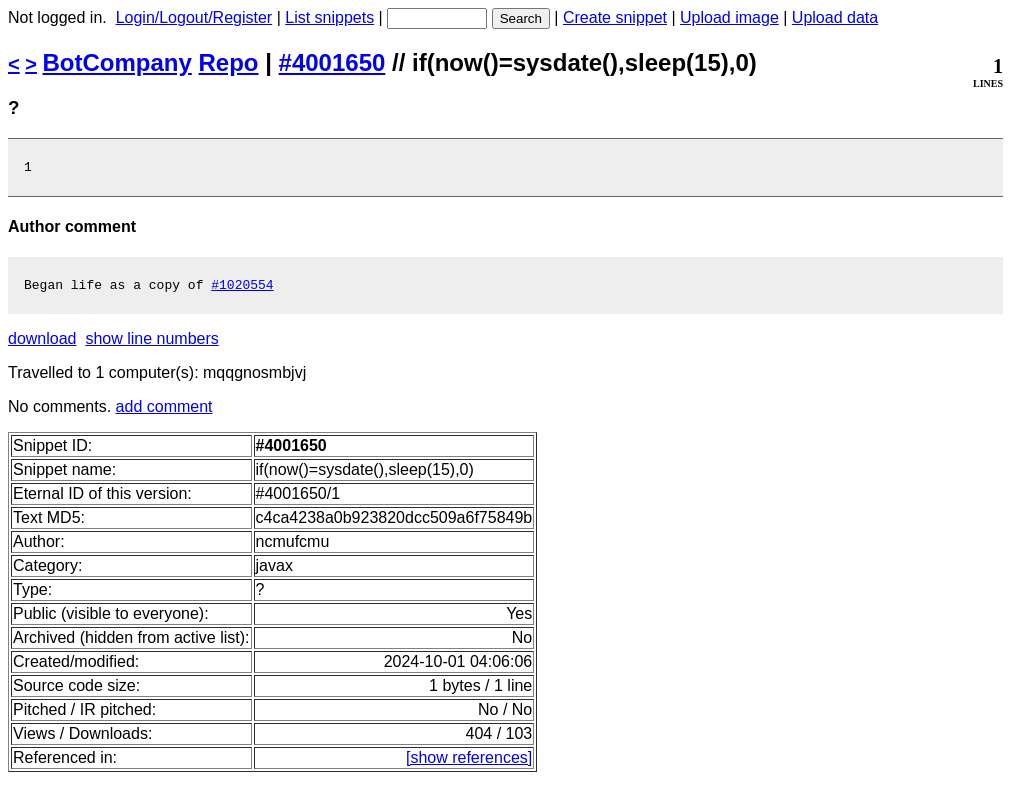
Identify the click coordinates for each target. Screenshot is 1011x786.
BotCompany (117, 62)
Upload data (835, 17)
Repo (229, 62)
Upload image (729, 17)
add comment (164, 412)
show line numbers (151, 344)
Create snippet (615, 17)
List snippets (329, 17)
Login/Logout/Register (194, 17)
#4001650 (332, 62)
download (42, 344)
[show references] (469, 763)
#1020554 (242, 290)
